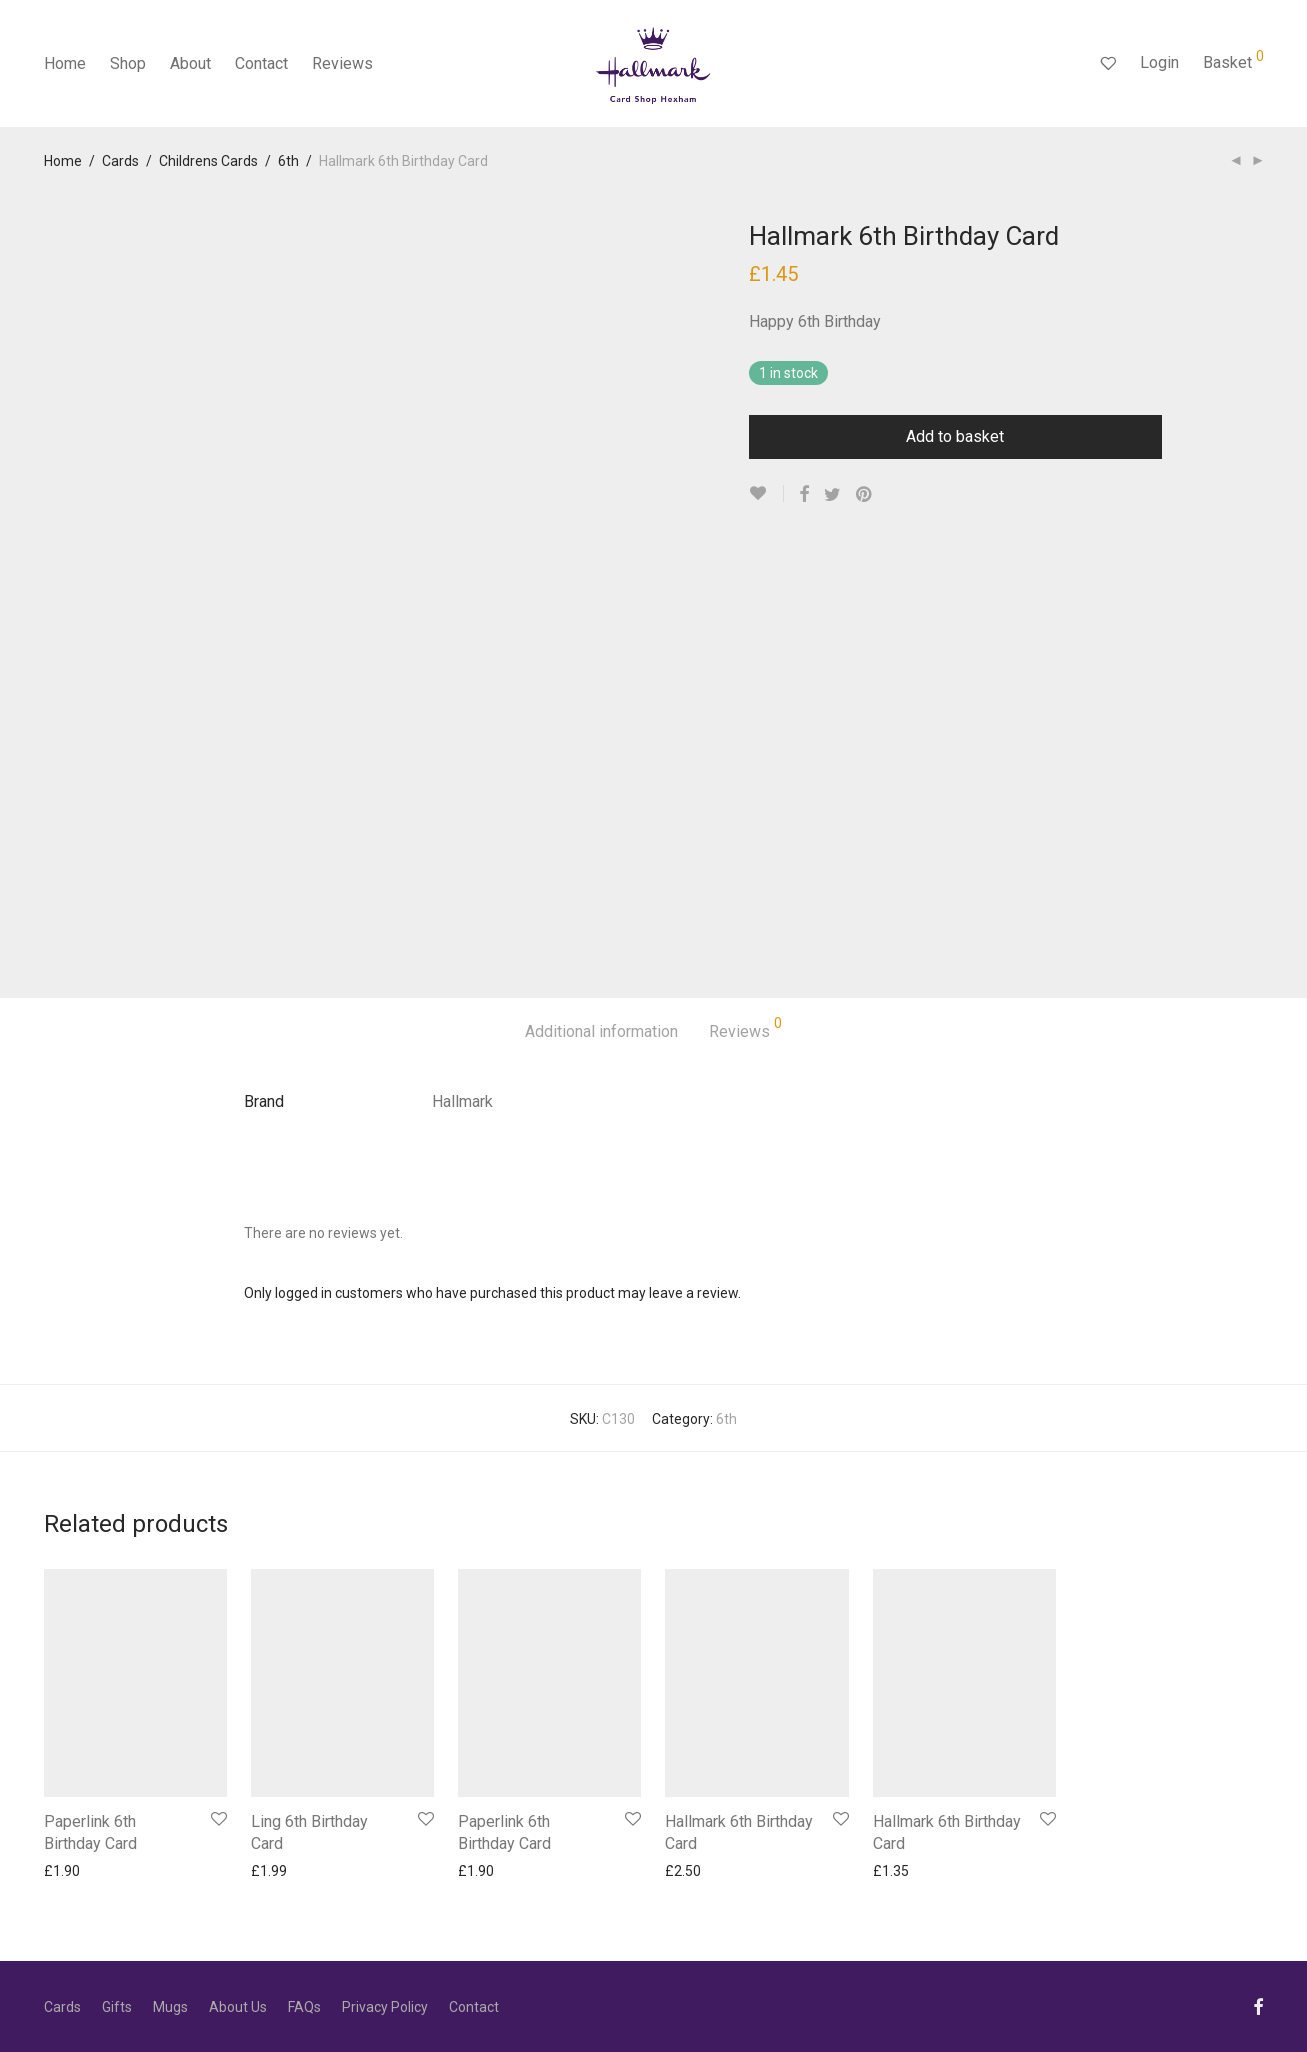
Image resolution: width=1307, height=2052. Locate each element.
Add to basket (955, 436)
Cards (120, 161)
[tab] (601, 1032)
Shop (128, 63)
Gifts (117, 2007)
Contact (261, 63)
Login (1159, 62)
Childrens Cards (208, 161)
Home (65, 63)
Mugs (170, 2007)
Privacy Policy (385, 2007)
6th (288, 161)
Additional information (601, 1031)
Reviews (342, 63)
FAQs (304, 2007)
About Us (238, 2007)
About (190, 63)
